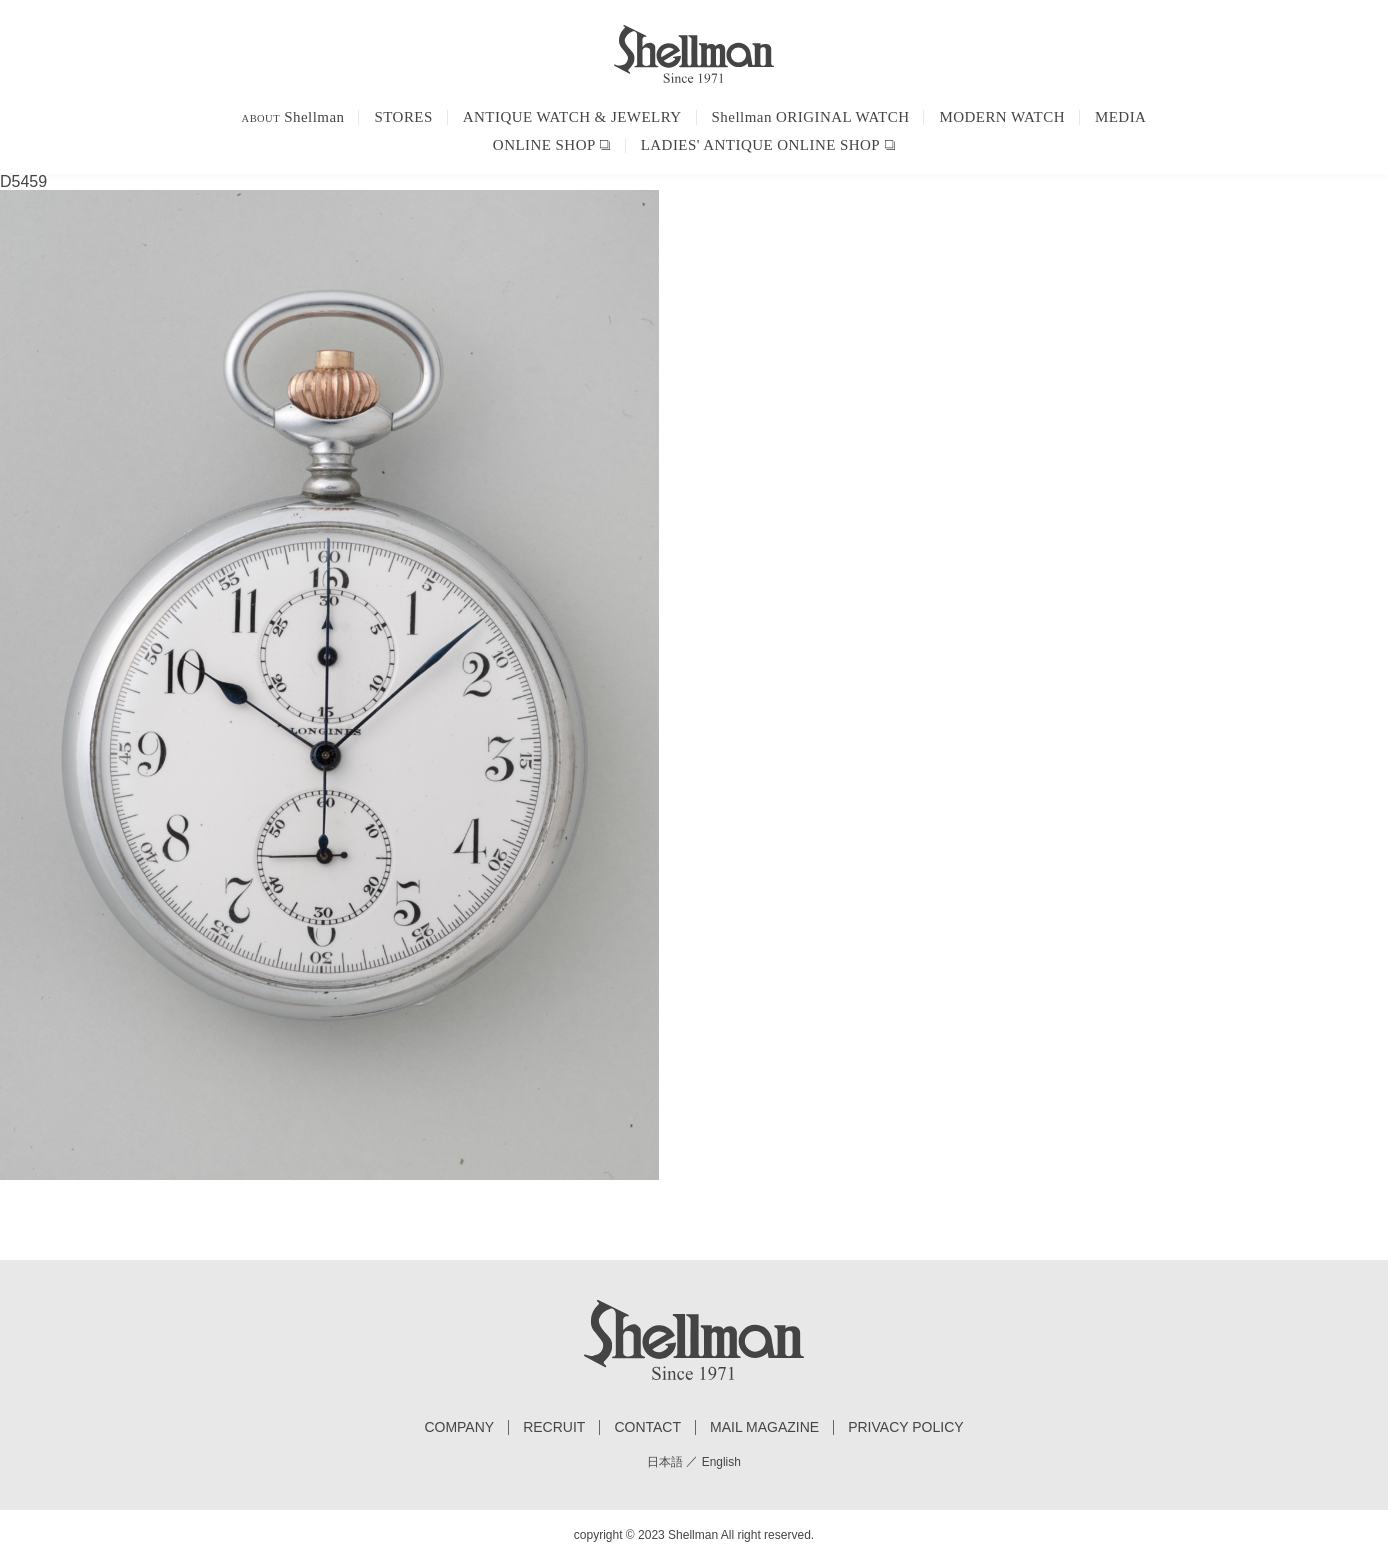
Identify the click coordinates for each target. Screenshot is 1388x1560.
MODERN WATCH (1002, 117)
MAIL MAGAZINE (764, 1427)
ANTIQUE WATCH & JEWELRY (572, 117)
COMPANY (459, 1427)
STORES (403, 117)
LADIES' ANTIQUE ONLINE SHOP (760, 145)
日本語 (665, 1462)
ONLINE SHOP (544, 145)
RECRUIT (554, 1427)
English (721, 1462)
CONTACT (647, 1427)
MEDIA (1120, 117)
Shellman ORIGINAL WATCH (811, 117)
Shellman (293, 117)
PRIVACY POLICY (905, 1427)
